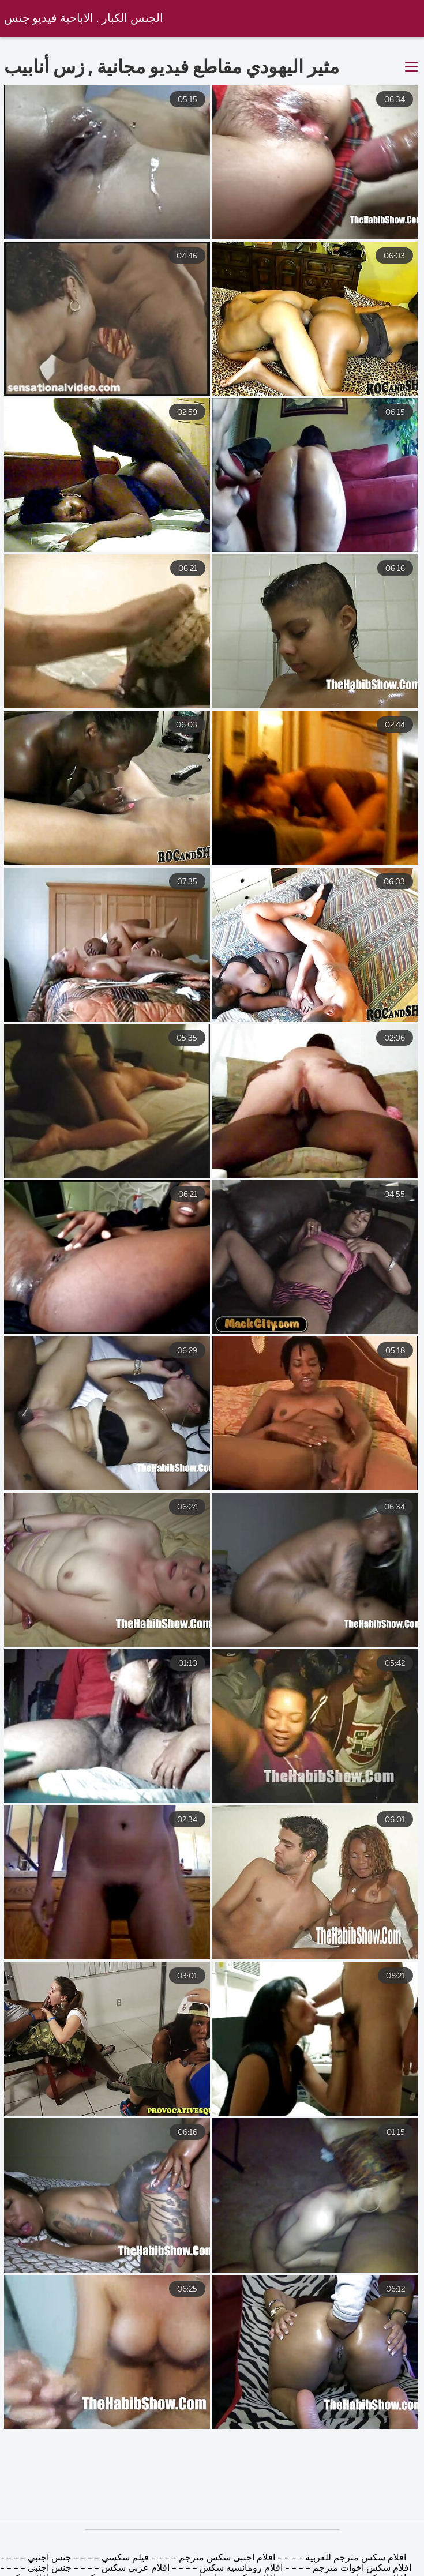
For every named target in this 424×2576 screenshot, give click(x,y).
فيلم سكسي (124, 2558)
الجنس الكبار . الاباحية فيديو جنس (83, 19)
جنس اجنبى (48, 2568)
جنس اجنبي (48, 2558)
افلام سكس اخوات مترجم (362, 2568)
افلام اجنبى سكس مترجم (226, 2558)
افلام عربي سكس (134, 2568)
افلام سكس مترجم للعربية (354, 2558)
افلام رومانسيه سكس (240, 2568)
